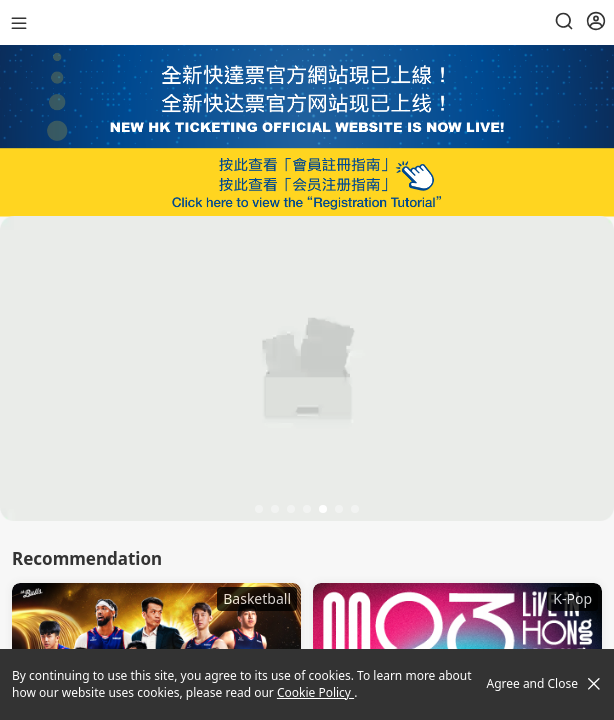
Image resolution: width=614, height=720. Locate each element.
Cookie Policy (315, 692)
